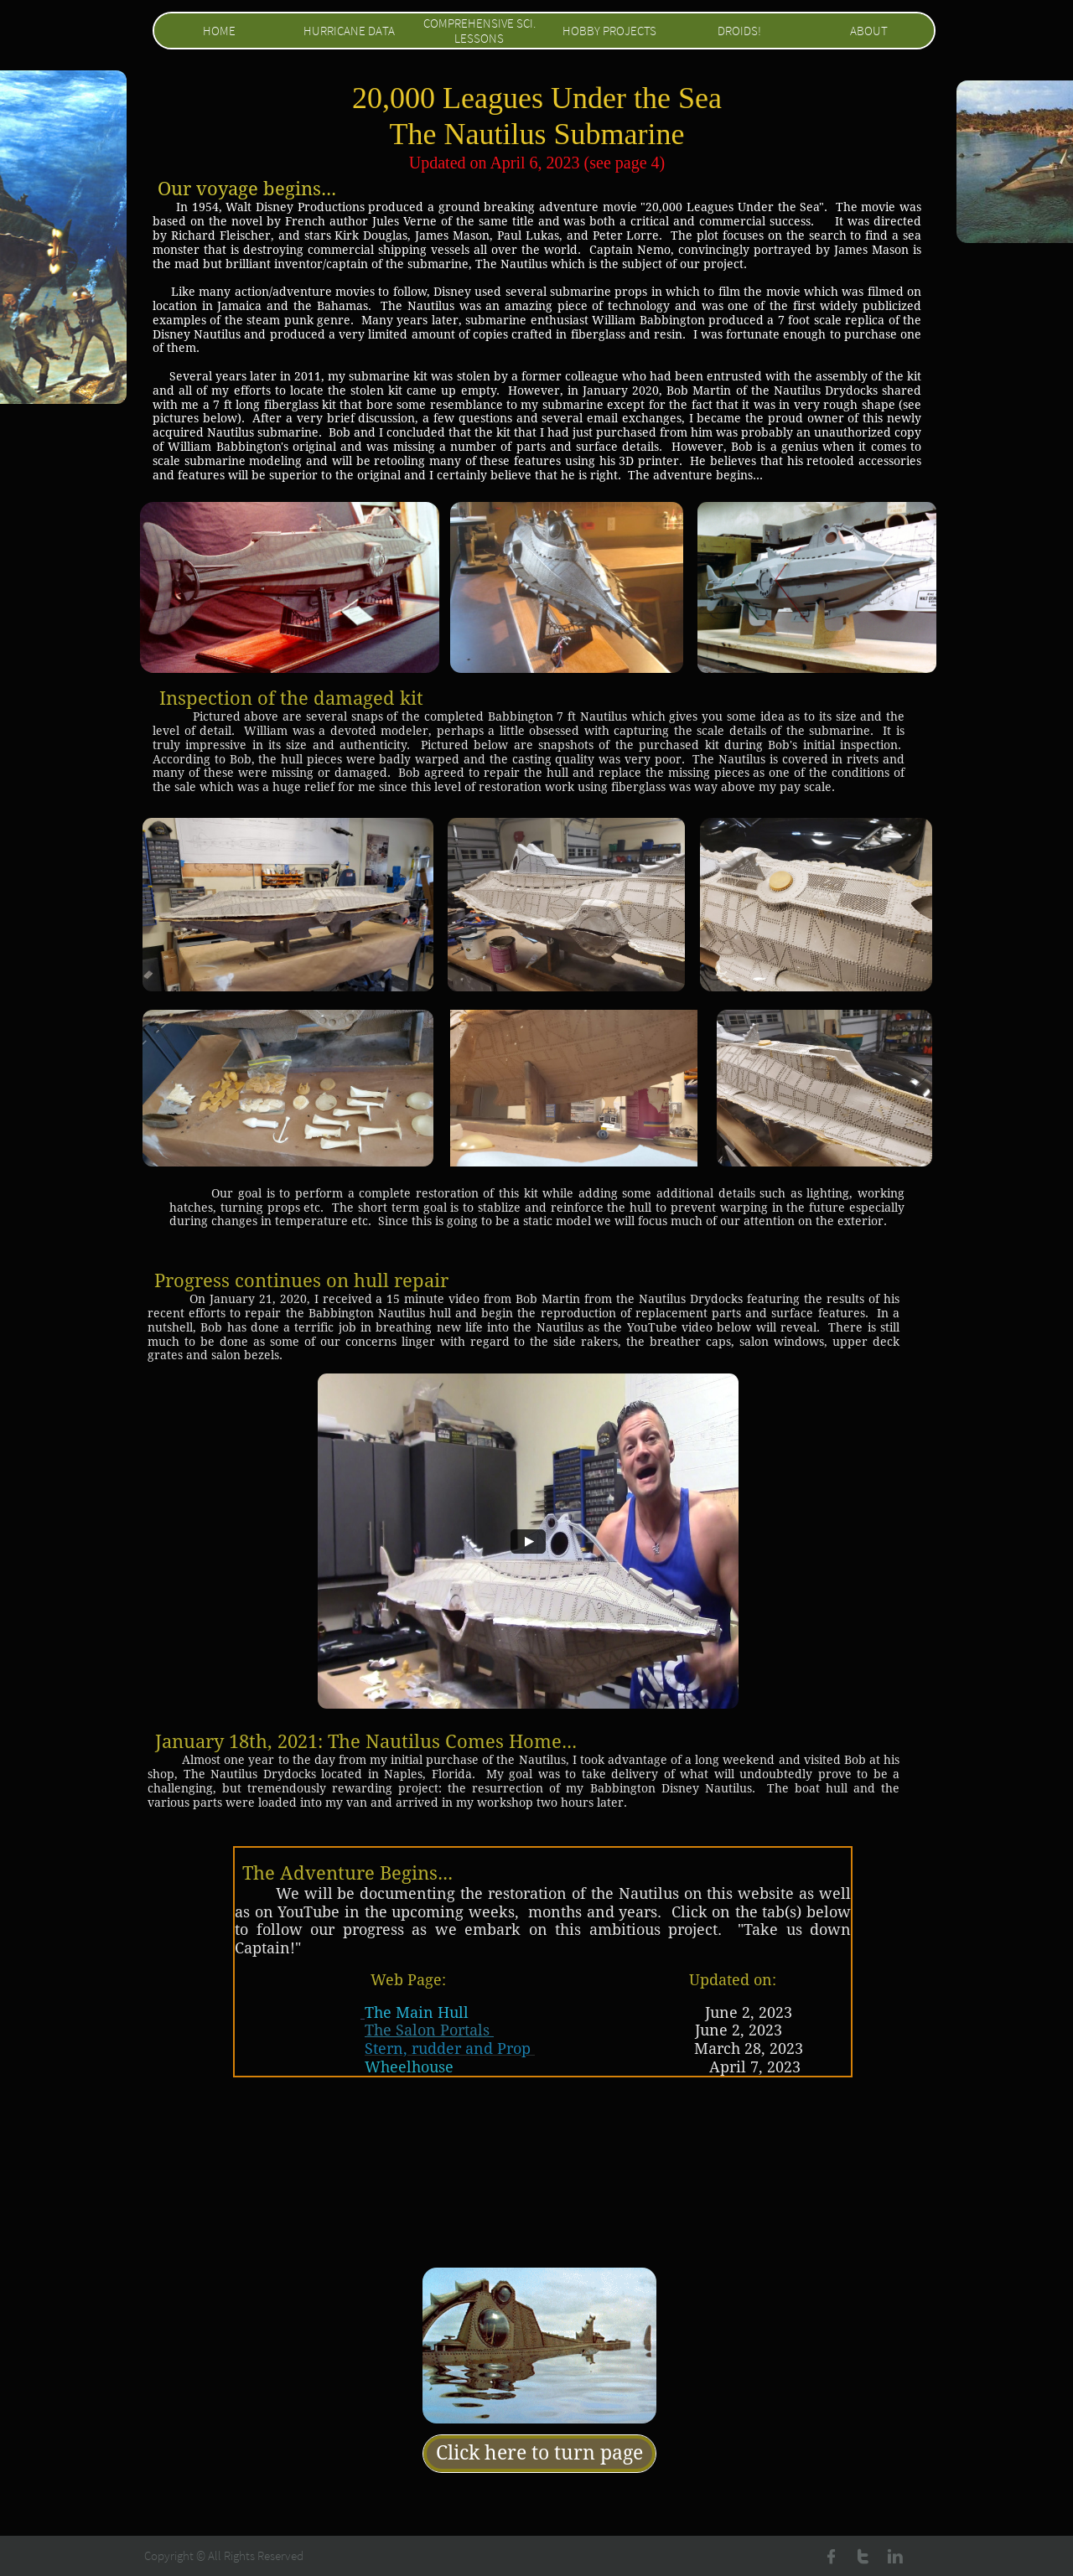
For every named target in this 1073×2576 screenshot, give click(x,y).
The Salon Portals (429, 2030)
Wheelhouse (409, 2067)
